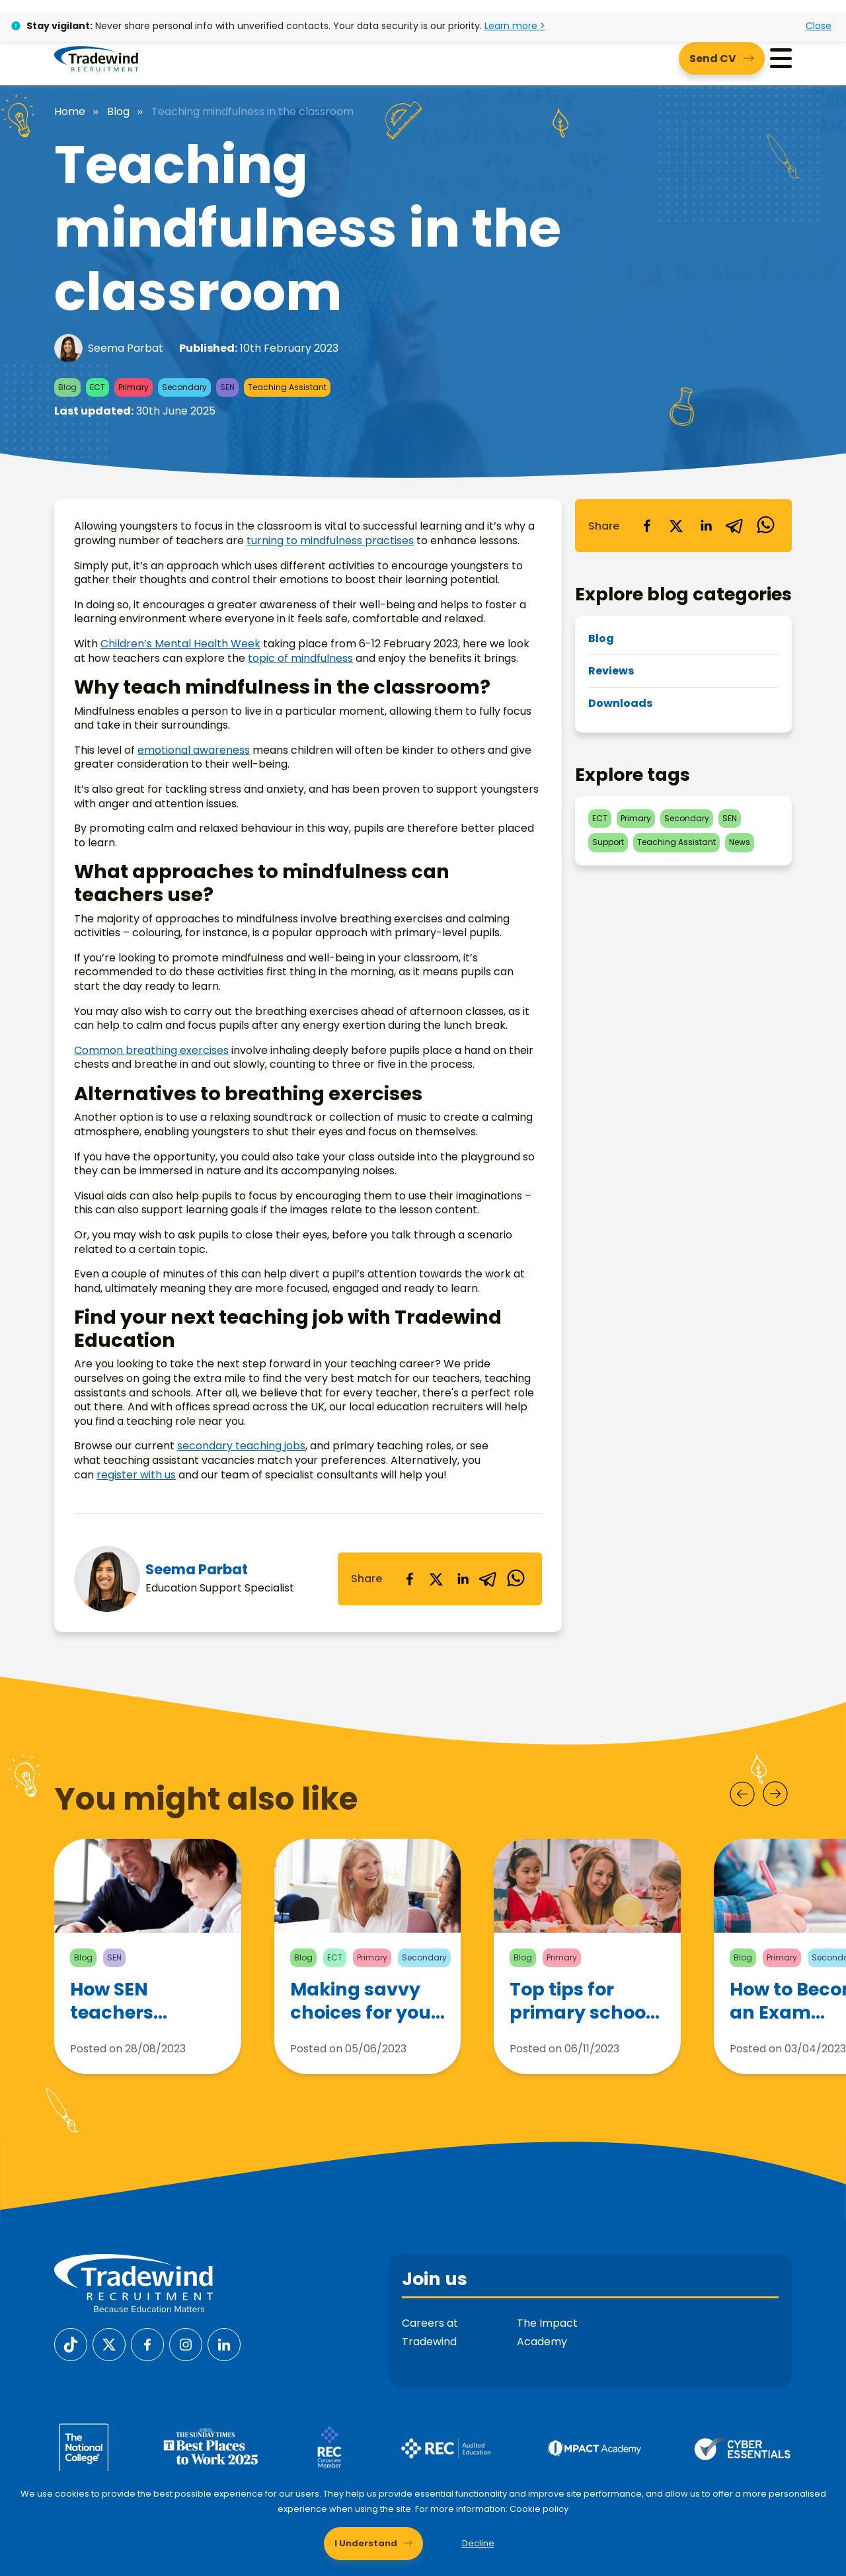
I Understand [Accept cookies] (365, 2543)
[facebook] (410, 1579)
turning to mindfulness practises (330, 540)
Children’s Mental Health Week (180, 643)
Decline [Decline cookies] (478, 2543)
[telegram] (489, 1579)
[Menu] (781, 58)
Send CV (712, 58)
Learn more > (514, 25)
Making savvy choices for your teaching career (365, 2001)
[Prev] (742, 1794)
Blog (118, 111)
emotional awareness (193, 750)
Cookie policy (539, 2509)
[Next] (775, 1794)
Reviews (611, 670)
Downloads (620, 703)
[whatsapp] (515, 1579)
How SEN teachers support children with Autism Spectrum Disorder (131, 2001)
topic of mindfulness (300, 658)
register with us (136, 1474)
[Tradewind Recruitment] (96, 58)
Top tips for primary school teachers (580, 2003)
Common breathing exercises (151, 1050)
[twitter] (436, 1579)
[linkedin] (462, 1579)
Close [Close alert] (818, 25)
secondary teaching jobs (241, 1445)
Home (69, 111)
